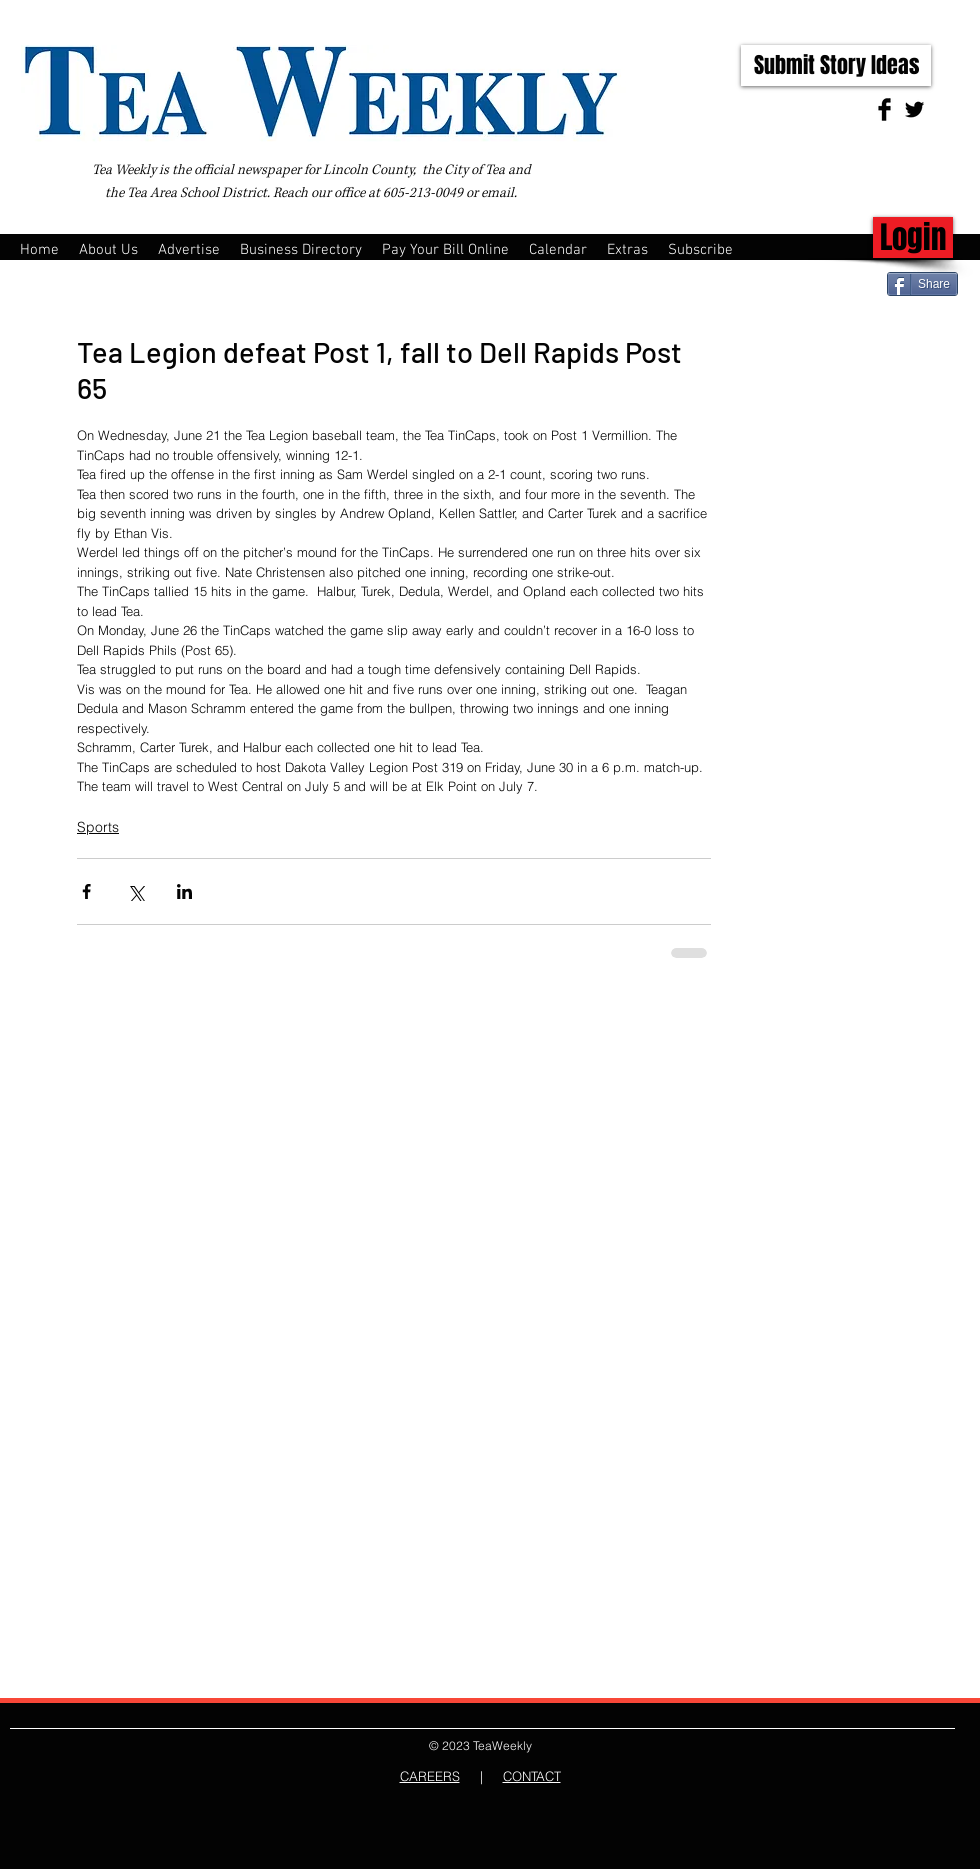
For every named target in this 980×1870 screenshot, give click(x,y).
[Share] (922, 284)
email (497, 193)
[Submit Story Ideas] (836, 65)
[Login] (913, 237)
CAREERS (430, 1776)
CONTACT (532, 1776)
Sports (98, 827)
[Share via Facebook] (86, 891)
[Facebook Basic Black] (884, 109)
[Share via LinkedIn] (184, 891)
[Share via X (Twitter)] (135, 891)
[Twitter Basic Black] (914, 109)
